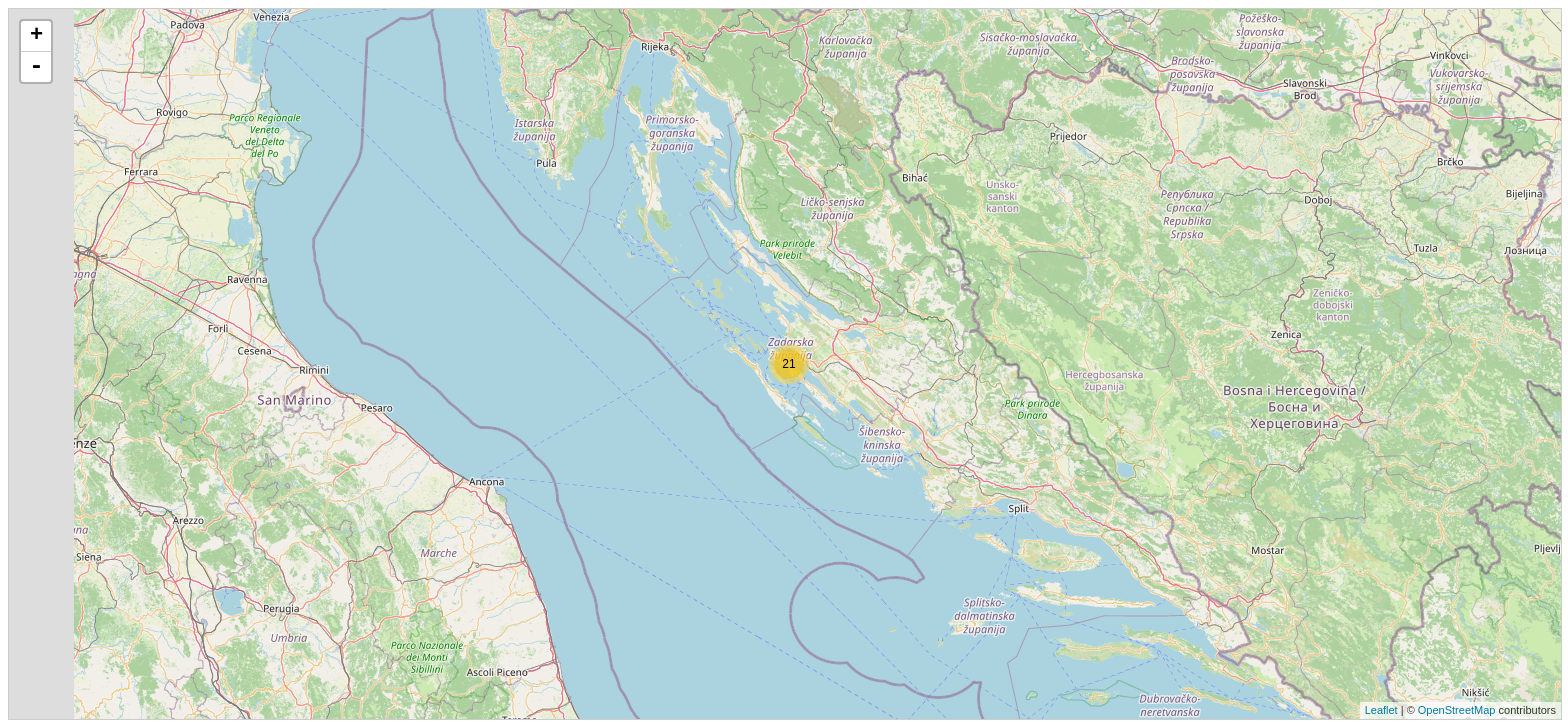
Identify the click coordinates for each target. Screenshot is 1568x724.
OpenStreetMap (1457, 710)
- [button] (36, 67)
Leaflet (1381, 710)
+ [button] (36, 36)
